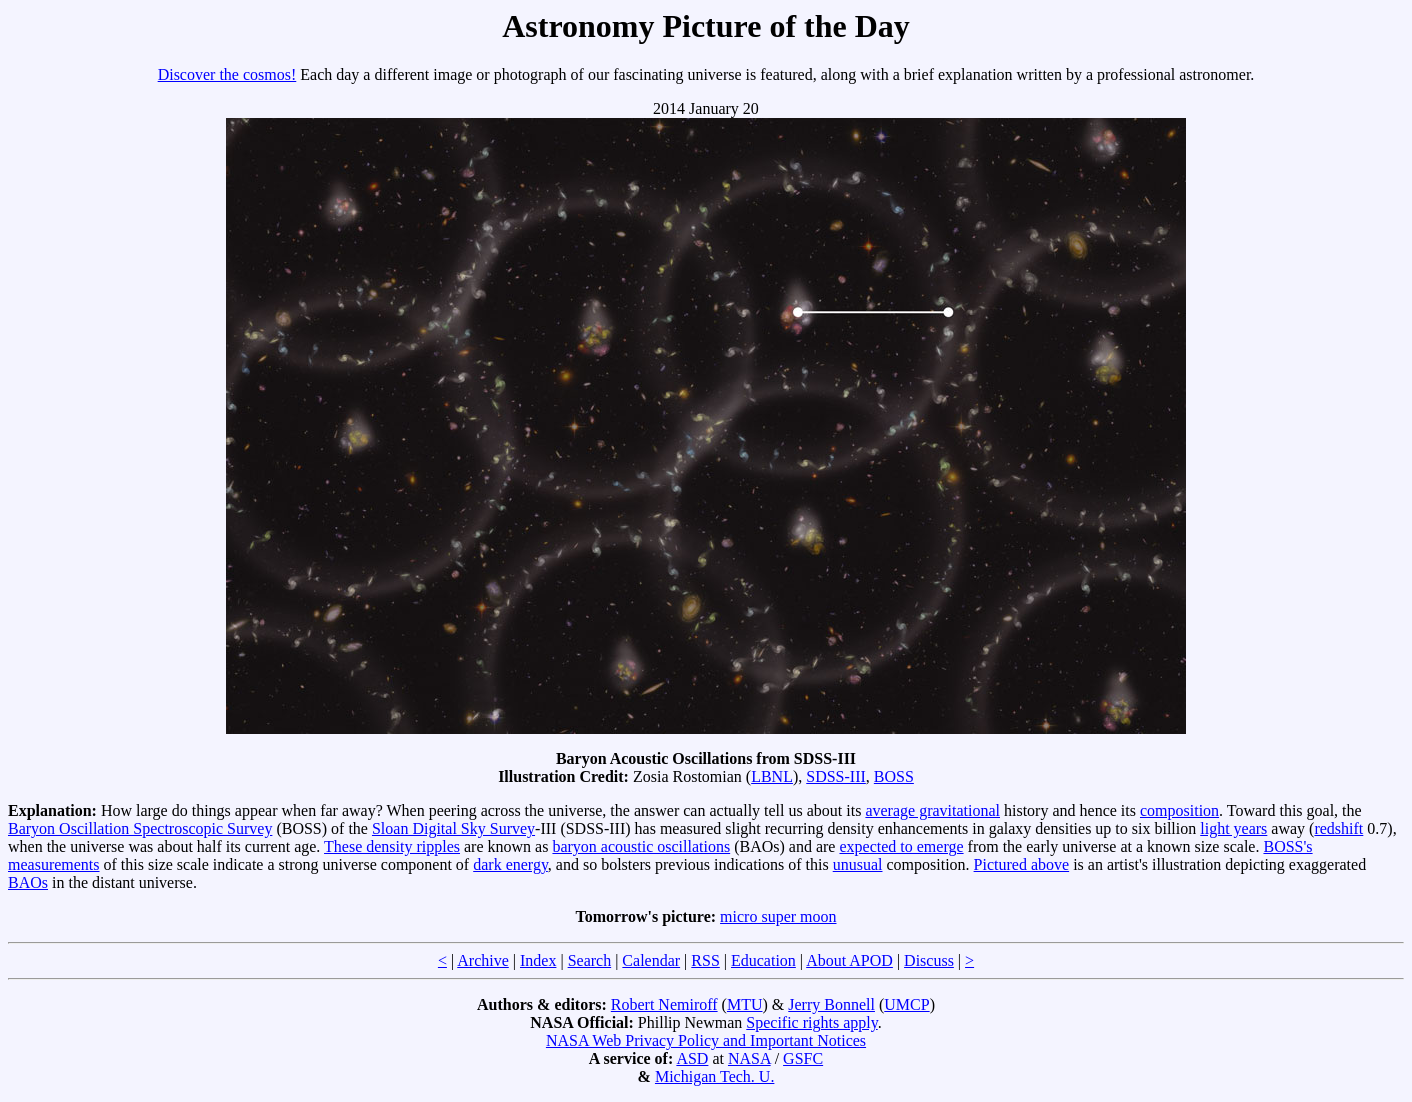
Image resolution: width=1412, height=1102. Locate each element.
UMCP (906, 1004)
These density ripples (392, 846)
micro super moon (778, 916)
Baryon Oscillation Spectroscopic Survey (140, 828)
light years (1233, 828)
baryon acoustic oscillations (641, 846)
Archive (483, 960)
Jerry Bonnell (831, 1004)
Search (590, 960)
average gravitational (932, 810)
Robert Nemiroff (664, 1004)
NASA (749, 1058)
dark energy (510, 864)
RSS (705, 960)
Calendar (651, 960)
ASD (692, 1058)
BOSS (894, 776)
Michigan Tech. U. (714, 1076)
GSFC (803, 1058)
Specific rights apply (811, 1022)
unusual (858, 864)
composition (1179, 810)
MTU (745, 1004)
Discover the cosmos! (227, 74)
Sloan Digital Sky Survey (453, 828)
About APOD (849, 960)
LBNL (772, 776)
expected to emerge (901, 846)
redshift (1338, 828)
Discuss (929, 960)
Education (763, 960)
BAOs (28, 882)
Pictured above (1022, 864)
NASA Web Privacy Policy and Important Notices (706, 1040)
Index (538, 960)
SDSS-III (836, 776)
